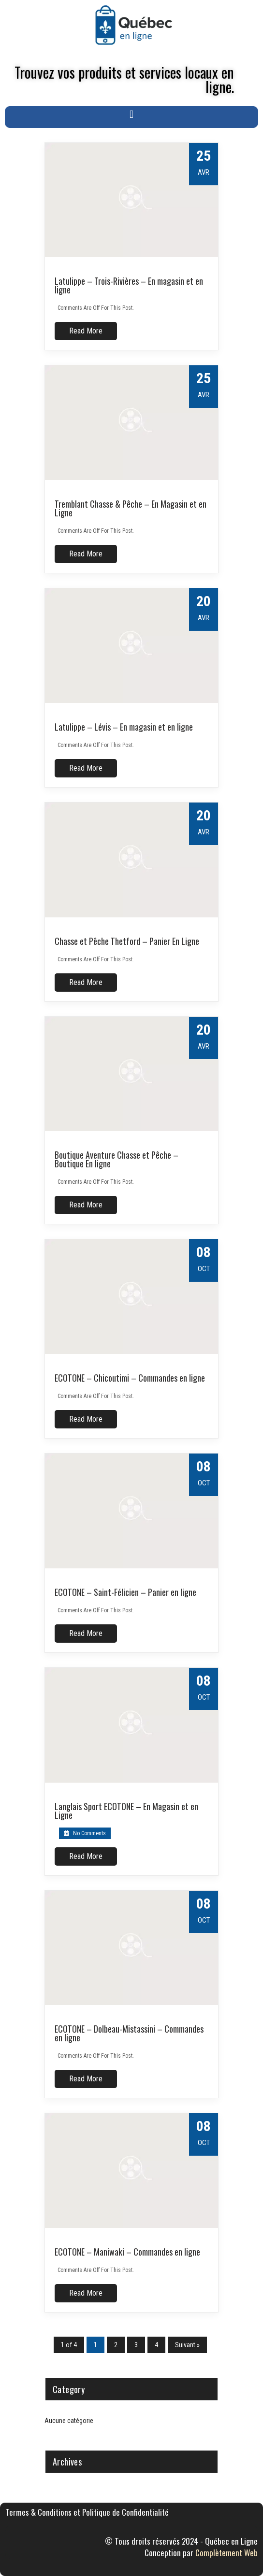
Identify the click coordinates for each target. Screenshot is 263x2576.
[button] (131, 115)
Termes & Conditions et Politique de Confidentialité (87, 2512)
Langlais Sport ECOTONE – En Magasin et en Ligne (126, 1810)
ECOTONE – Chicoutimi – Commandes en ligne (130, 1377)
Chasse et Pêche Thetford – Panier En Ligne (127, 941)
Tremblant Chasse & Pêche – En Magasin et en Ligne (130, 508)
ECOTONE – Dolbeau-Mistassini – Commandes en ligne (129, 2033)
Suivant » (187, 2345)
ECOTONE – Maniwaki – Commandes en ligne (127, 2251)
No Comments (85, 1833)
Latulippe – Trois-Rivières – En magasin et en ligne (129, 285)
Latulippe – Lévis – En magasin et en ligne (124, 726)
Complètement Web (226, 2553)
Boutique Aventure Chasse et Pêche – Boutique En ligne (116, 1159)
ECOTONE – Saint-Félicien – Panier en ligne (125, 1592)
